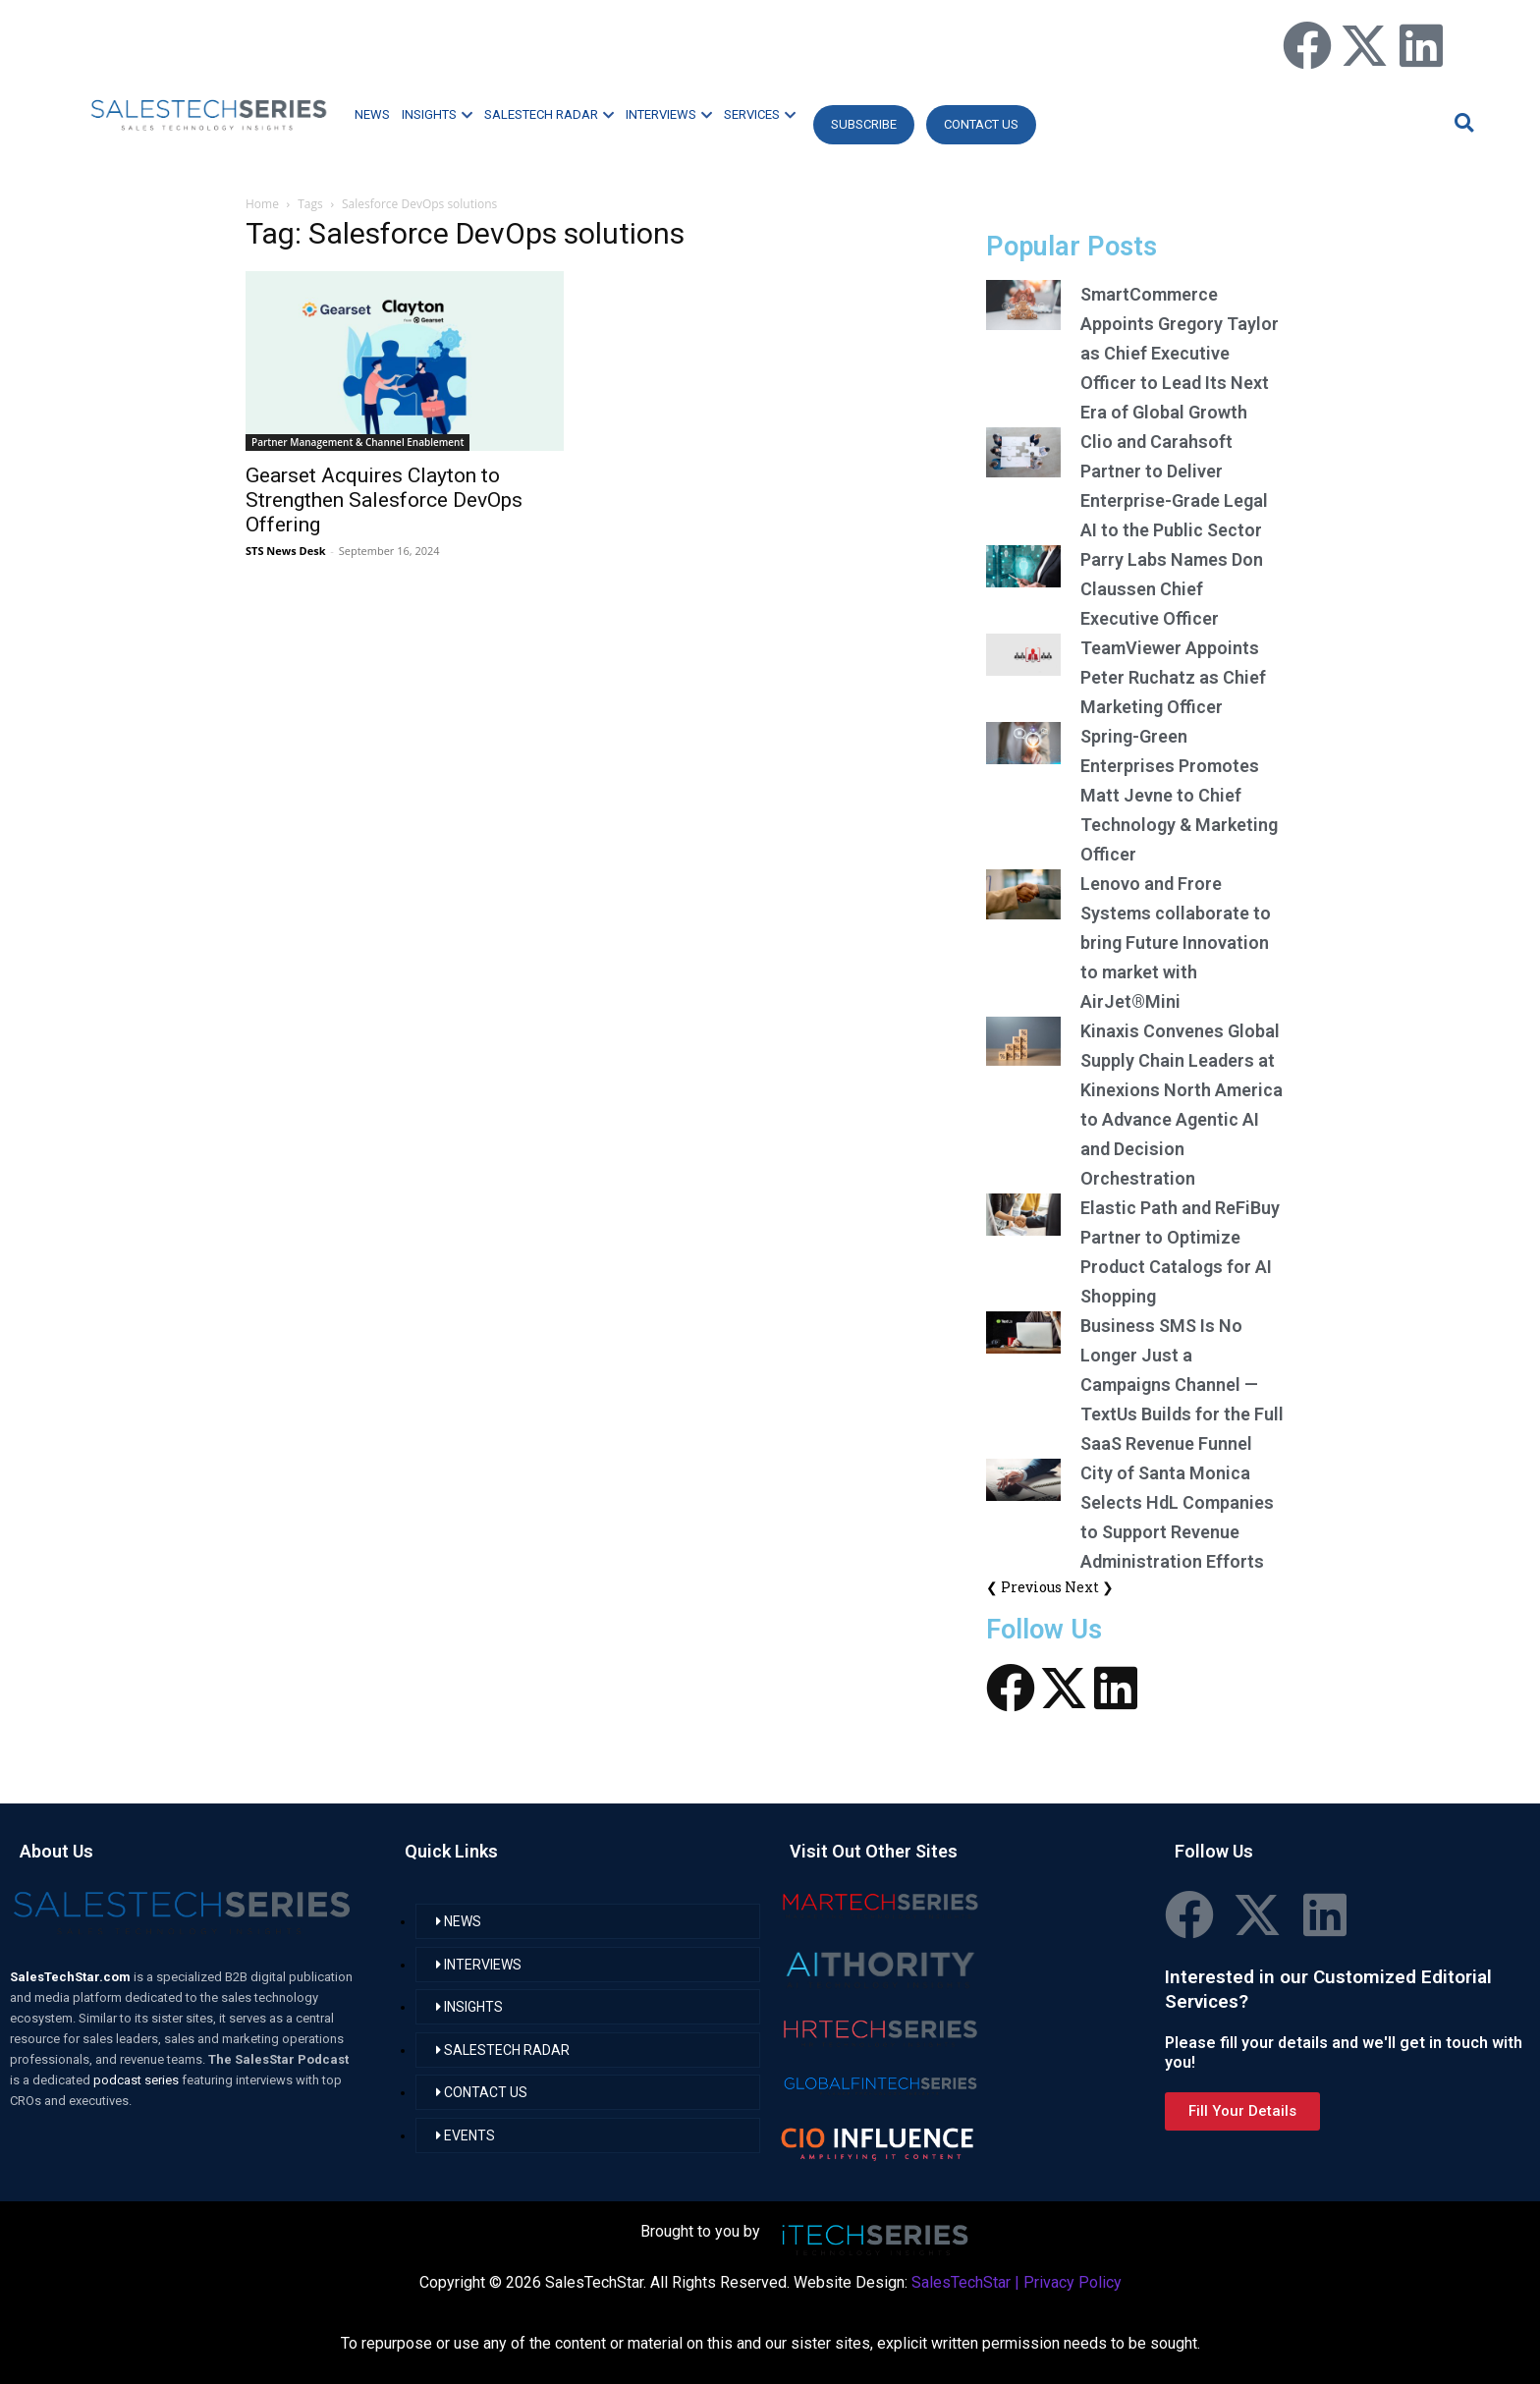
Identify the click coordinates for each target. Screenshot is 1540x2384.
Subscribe (864, 124)
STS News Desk (285, 550)
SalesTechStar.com (72, 1976)
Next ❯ (1089, 1587)
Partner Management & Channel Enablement (357, 442)
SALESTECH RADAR (549, 114)
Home (262, 203)
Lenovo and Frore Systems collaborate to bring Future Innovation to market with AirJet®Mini (1175, 942)
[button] (1461, 122)
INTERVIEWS (669, 114)
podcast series (137, 2080)
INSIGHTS (437, 114)
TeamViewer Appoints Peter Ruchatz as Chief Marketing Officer (1173, 677)
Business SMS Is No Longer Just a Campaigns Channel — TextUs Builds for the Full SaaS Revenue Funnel (1182, 1384)
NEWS (372, 114)
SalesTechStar (961, 2282)
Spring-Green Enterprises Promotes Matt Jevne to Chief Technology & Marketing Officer (1179, 795)
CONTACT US (981, 124)
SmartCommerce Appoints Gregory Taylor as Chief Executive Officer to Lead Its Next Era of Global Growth (1179, 353)
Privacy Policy (1072, 2282)
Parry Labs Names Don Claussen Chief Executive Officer (1171, 589)
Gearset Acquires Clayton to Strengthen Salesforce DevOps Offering (384, 500)
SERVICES (760, 114)
